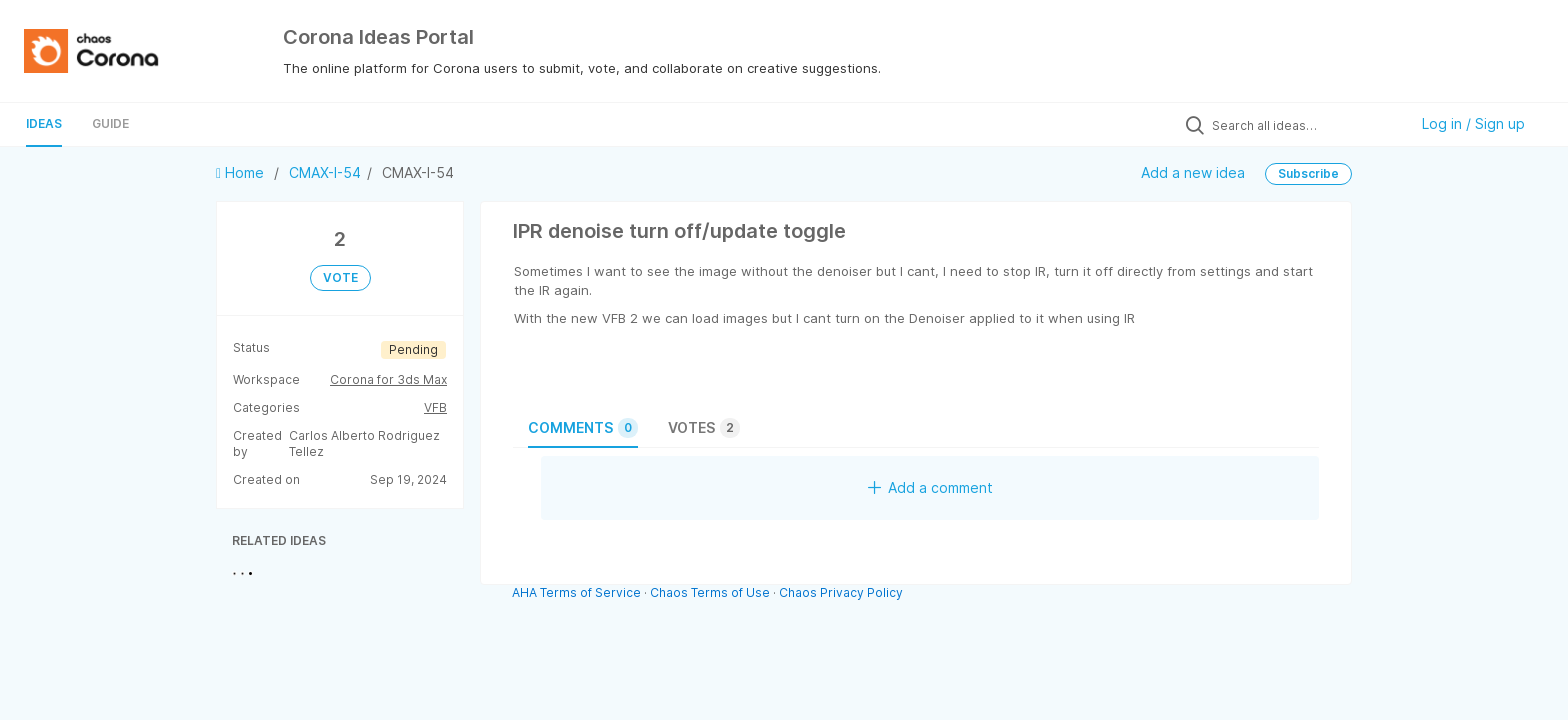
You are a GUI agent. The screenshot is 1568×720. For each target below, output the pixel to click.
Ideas (44, 123)
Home (242, 172)
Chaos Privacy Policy (841, 592)
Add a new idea (1193, 172)
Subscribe (1308, 173)
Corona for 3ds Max (388, 379)
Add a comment (930, 487)
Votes (704, 428)
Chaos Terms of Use (710, 592)
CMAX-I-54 (325, 172)
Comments (583, 428)
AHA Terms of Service (578, 592)
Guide (110, 123)
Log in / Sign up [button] (1473, 123)
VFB (435, 407)
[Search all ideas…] (1305, 125)
